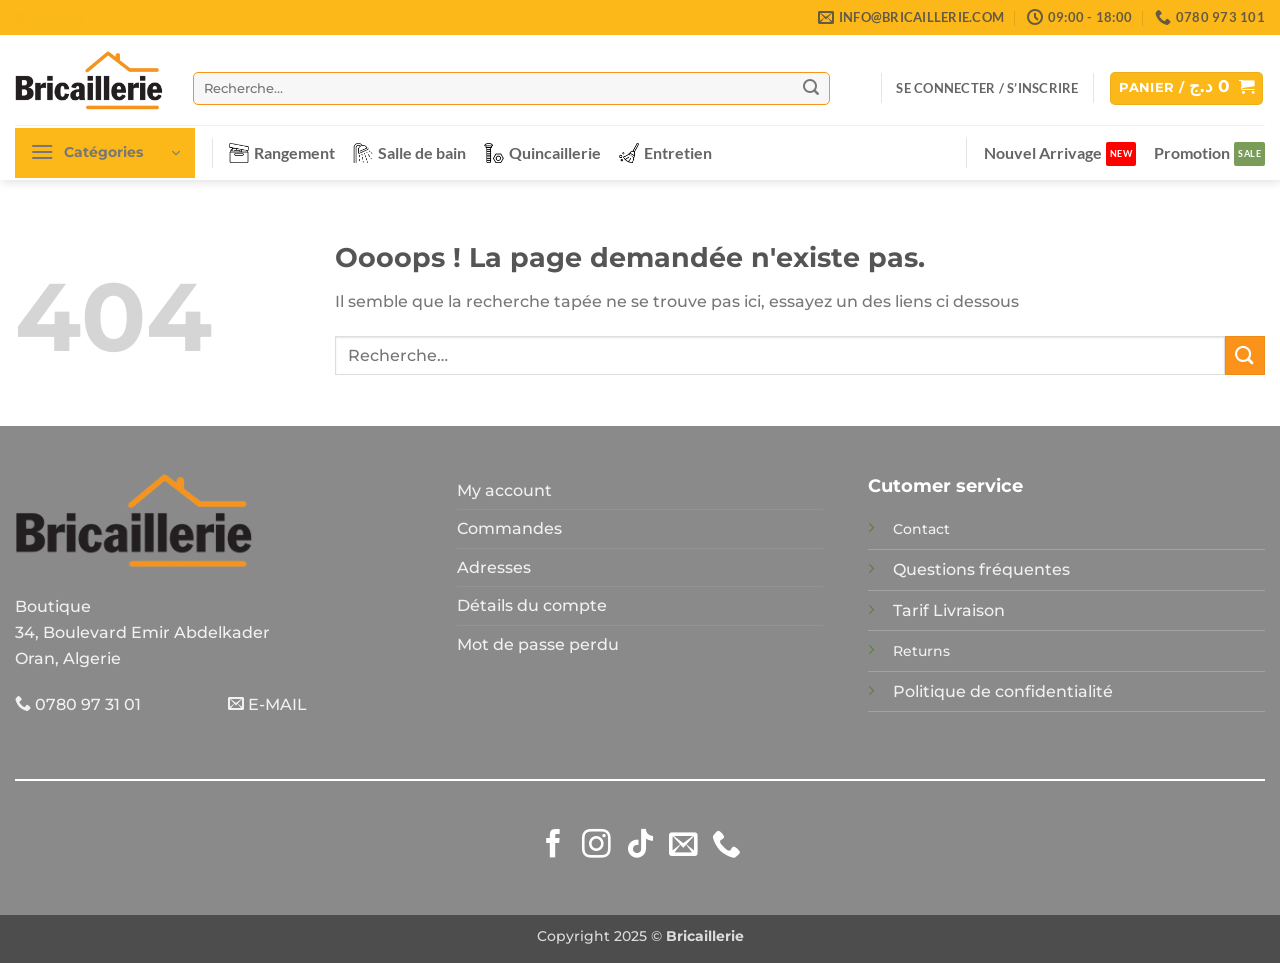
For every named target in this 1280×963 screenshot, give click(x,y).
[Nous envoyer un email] (683, 846)
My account (504, 490)
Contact (921, 529)
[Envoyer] (811, 88)
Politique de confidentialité (1003, 691)
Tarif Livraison (949, 610)
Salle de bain (409, 153)
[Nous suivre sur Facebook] (553, 846)
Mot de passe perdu (538, 644)
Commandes (509, 528)
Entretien (665, 153)
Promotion (1192, 152)
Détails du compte (532, 605)
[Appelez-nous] (726, 846)
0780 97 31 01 (78, 704)
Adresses (494, 567)
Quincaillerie (542, 153)
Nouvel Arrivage (1043, 152)
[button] (987, 88)
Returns (921, 651)
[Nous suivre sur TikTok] (640, 846)
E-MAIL (267, 704)
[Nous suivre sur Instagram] (596, 846)
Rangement (282, 153)
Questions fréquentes (981, 569)
